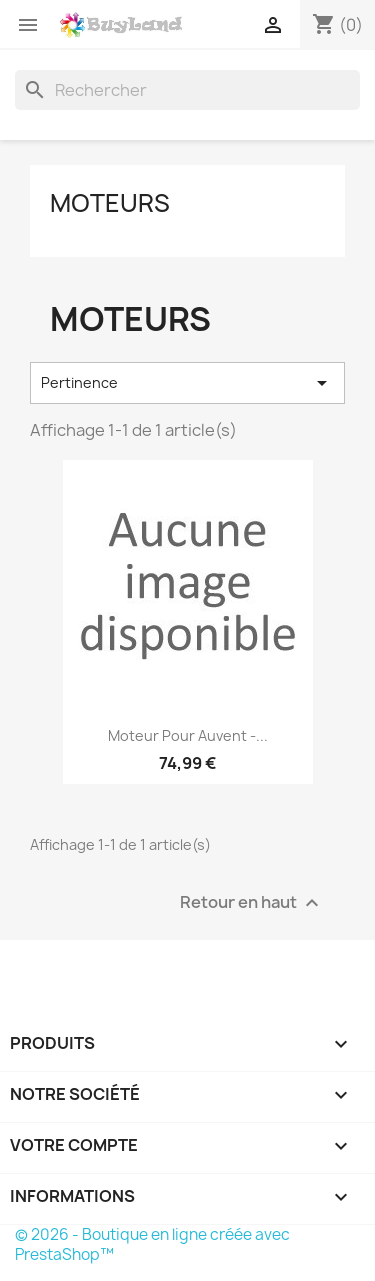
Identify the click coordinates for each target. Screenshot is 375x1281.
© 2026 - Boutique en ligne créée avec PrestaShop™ (152, 1244)
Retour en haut (252, 902)
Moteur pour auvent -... (188, 735)
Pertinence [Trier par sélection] (187, 383)
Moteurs (110, 203)
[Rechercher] (187, 90)
